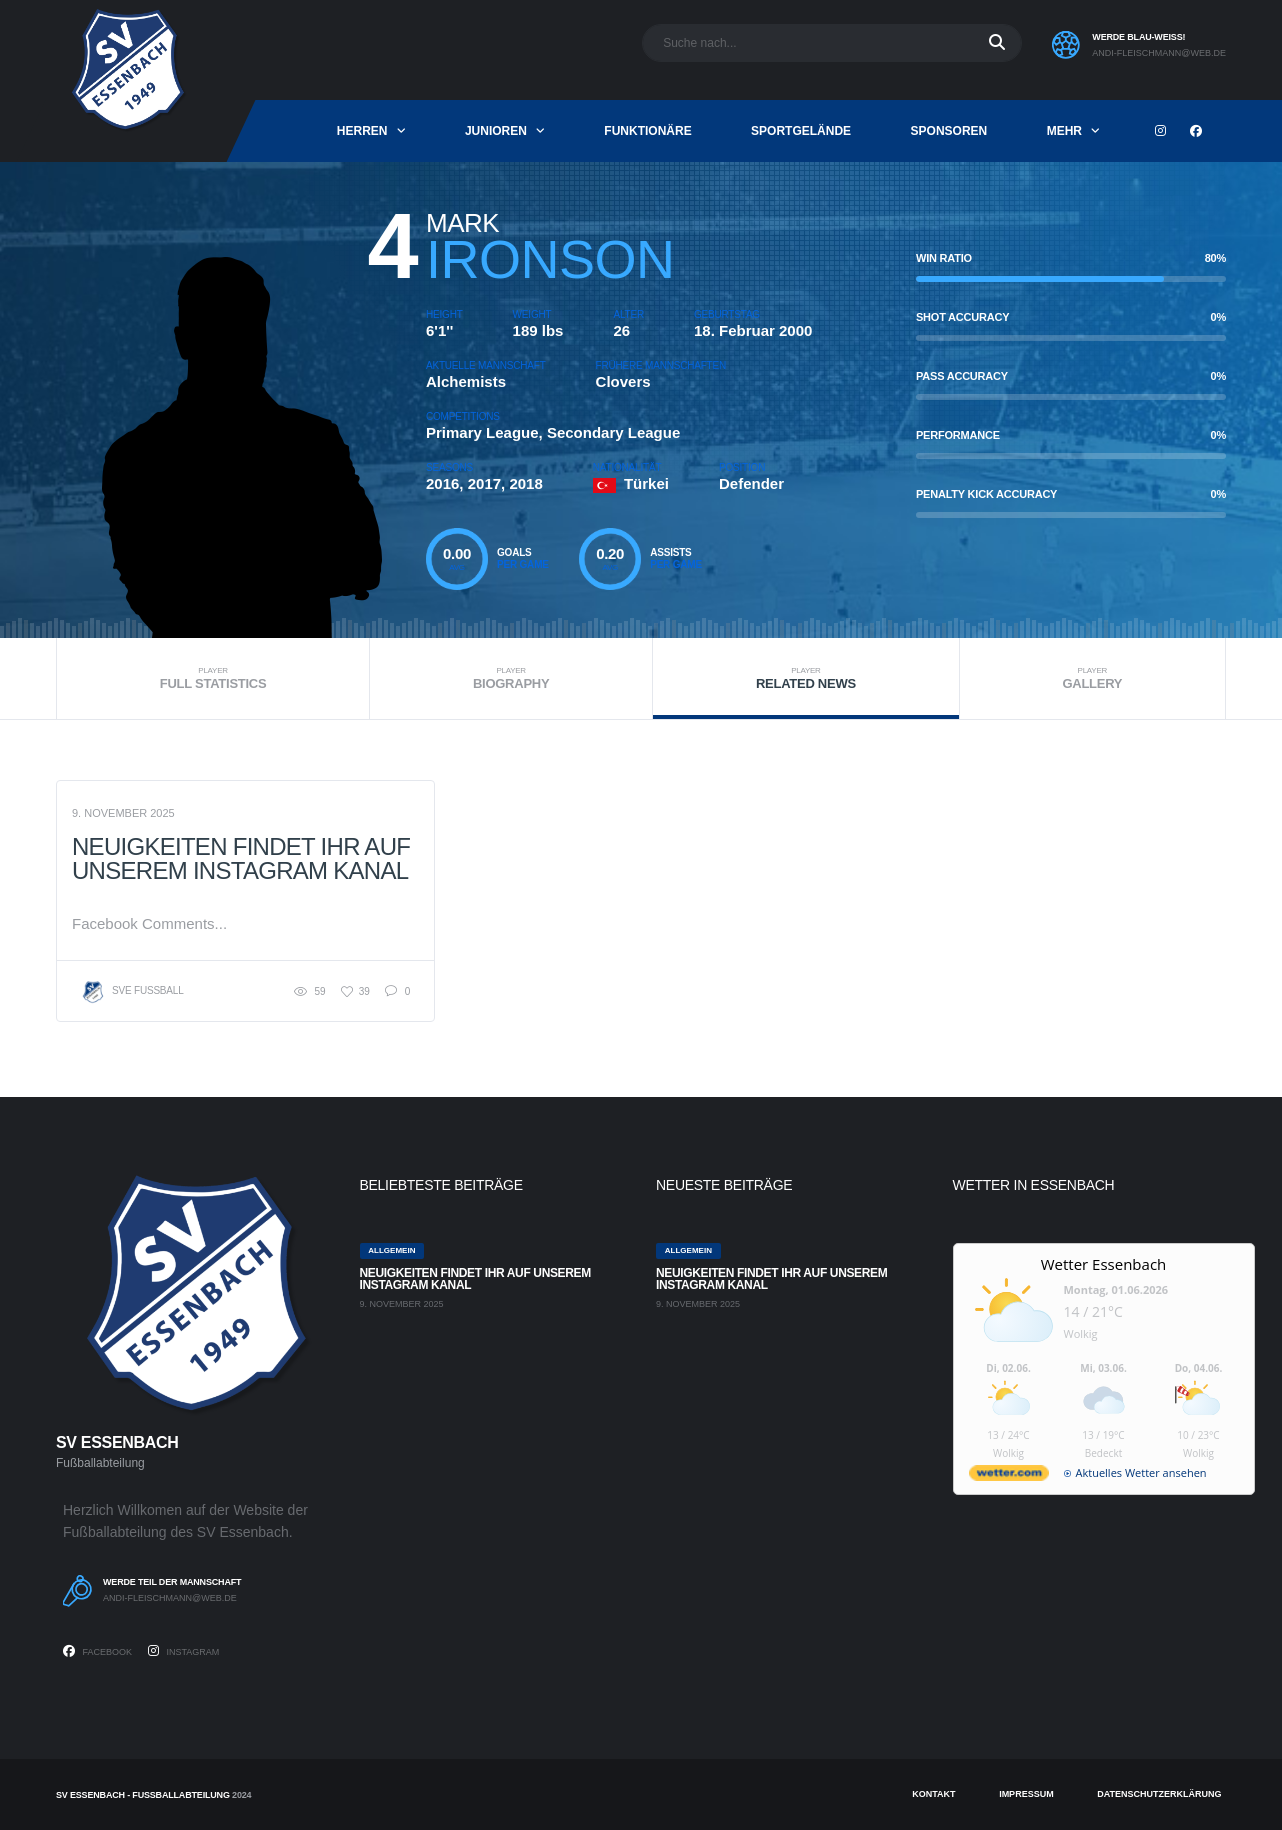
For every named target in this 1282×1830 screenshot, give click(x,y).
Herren (362, 131)
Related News (806, 678)
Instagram (183, 1651)
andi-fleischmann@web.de (1159, 53)
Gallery (1092, 678)
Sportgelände (801, 131)
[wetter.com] (1009, 1476)
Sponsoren (949, 131)
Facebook (97, 1651)
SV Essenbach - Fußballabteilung (143, 1795)
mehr (1064, 131)
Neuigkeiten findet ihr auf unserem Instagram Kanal (241, 858)
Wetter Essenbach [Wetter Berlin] (1104, 1264)
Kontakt (933, 1794)
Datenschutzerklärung (1159, 1794)
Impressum (1026, 1794)
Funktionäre (647, 131)
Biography (511, 678)
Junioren (496, 131)
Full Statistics (213, 678)
